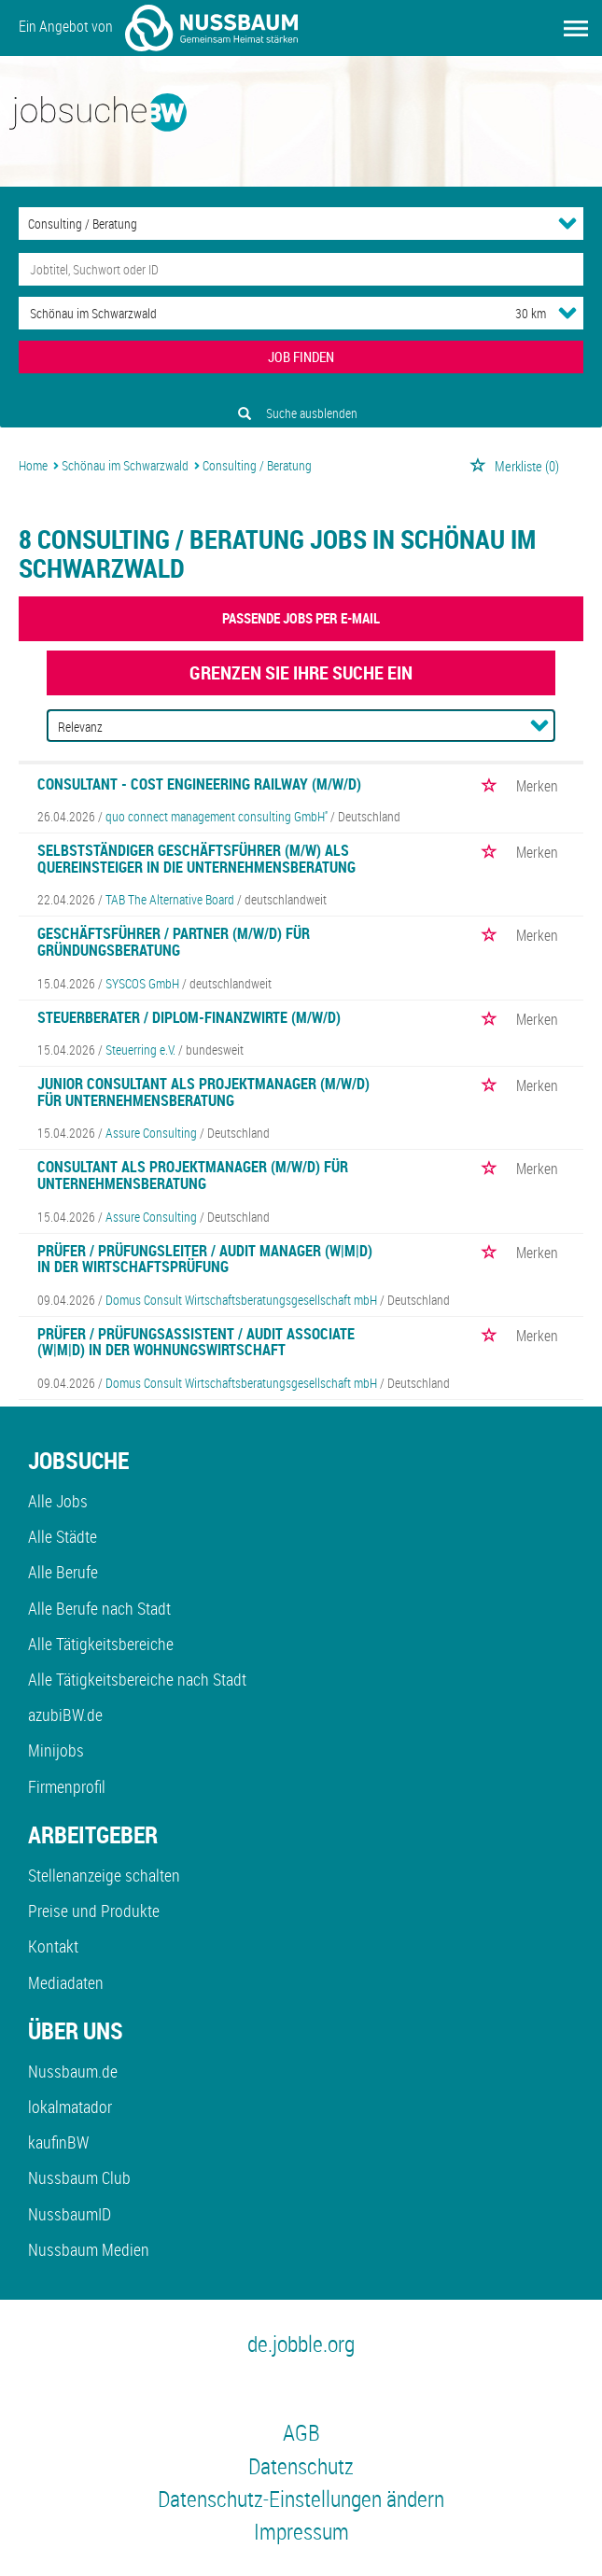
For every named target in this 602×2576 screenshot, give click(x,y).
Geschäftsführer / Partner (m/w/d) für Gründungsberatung (173, 941)
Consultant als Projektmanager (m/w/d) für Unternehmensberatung (192, 1175)
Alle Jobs (58, 1501)
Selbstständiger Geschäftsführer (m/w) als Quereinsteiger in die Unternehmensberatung (196, 858)
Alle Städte (62, 1536)
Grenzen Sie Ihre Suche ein (301, 672)
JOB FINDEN (301, 356)
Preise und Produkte (94, 1910)
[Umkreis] (513, 313)
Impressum (301, 2531)
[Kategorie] (282, 223)
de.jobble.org (301, 2344)
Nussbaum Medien (88, 2249)
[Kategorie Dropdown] (567, 223)
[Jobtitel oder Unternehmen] (301, 269)
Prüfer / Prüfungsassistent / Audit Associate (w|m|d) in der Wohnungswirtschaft (196, 1342)
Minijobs (56, 1750)
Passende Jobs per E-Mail (301, 618)
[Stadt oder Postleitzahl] (250, 313)
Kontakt (53, 1946)
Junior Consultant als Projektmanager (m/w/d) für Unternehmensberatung (203, 1092)
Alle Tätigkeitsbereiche (101, 1643)
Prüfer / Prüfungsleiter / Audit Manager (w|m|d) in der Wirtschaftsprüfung (204, 1259)
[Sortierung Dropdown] (539, 725)
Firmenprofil (66, 1786)
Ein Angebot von (158, 28)
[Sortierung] (282, 726)
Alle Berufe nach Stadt (99, 1608)
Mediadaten (66, 1982)
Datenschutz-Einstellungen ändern (301, 2498)
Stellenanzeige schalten (104, 1875)
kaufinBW (58, 2142)
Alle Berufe (63, 1572)
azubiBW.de (65, 1714)
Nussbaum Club (79, 2177)
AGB (301, 2432)
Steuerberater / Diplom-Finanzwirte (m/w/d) (189, 1017)
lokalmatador (70, 2106)
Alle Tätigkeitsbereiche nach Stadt (137, 1679)
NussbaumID (69, 2214)
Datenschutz (301, 2466)
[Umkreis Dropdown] (567, 312)
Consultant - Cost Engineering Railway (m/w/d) (199, 784)
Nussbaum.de (73, 2071)
